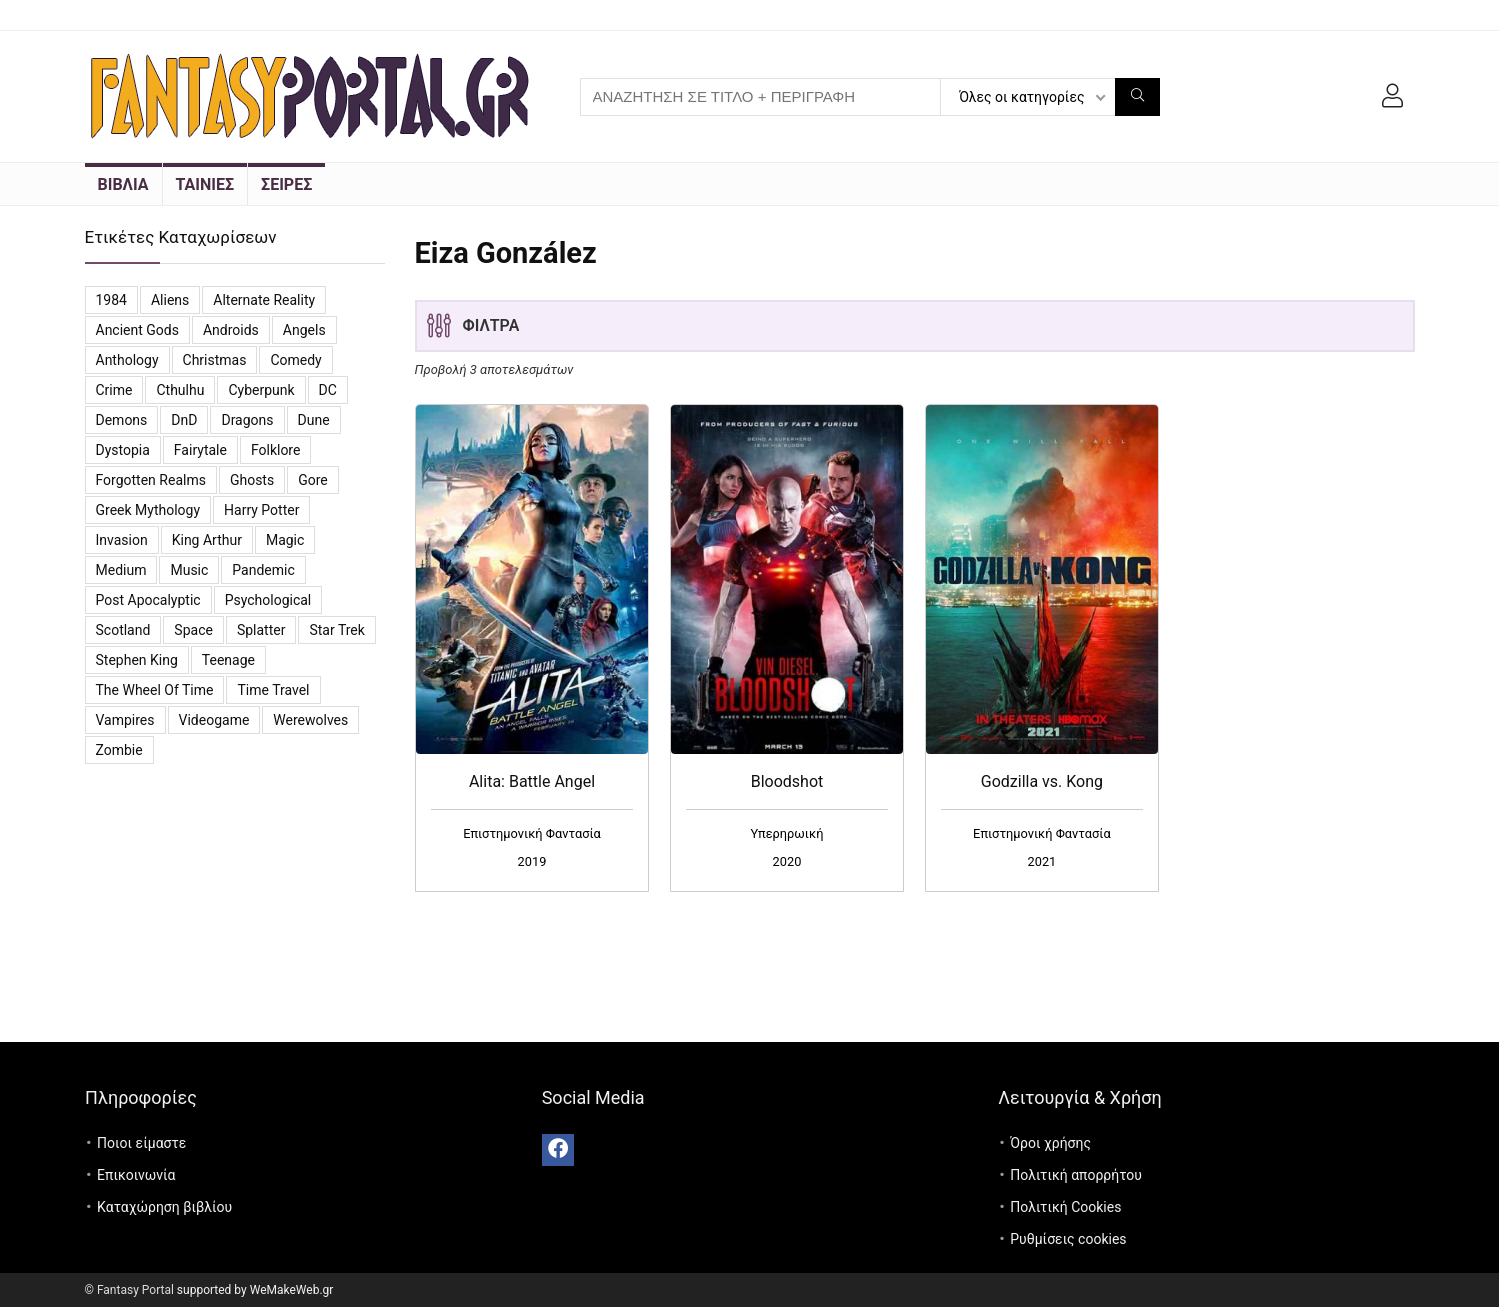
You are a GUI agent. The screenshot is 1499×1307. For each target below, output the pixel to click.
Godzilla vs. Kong (1042, 781)
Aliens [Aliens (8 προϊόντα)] (170, 300)
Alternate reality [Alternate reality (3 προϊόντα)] (264, 300)
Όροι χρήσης (1050, 1143)
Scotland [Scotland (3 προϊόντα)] (123, 630)
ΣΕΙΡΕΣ (286, 184)
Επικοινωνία (136, 1175)
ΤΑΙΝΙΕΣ (205, 184)
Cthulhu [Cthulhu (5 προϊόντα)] (180, 390)
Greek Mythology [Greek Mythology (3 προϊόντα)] (148, 510)
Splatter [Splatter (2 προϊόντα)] (261, 630)
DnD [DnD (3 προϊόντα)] (184, 420)
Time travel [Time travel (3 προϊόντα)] (273, 690)
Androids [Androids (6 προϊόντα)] (231, 330)
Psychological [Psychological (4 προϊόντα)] (268, 600)
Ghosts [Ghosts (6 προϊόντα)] (252, 480)
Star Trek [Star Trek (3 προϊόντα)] (336, 630)
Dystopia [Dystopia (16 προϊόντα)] (123, 450)
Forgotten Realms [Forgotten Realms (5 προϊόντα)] (151, 480)
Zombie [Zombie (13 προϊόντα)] (119, 750)
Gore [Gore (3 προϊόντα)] (313, 480)
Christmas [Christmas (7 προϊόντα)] (215, 360)
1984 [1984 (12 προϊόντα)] (111, 300)
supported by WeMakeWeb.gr (255, 1290)
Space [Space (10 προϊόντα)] (193, 630)
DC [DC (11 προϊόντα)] (328, 390)
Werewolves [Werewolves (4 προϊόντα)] (310, 720)
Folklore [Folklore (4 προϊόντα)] (276, 450)
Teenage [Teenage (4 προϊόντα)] (228, 660)
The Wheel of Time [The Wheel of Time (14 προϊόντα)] (155, 690)
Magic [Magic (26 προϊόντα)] (285, 540)
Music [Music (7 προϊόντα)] (189, 570)
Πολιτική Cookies (1065, 1207)
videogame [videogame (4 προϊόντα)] (214, 720)
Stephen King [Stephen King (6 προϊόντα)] (137, 660)
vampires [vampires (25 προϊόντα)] (125, 720)
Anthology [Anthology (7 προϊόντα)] (127, 360)
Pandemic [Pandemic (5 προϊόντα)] (263, 570)
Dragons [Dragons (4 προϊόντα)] (247, 420)
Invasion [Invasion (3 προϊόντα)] (122, 540)
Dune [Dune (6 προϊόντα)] (314, 420)
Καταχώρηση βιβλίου (164, 1207)
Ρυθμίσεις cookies (1068, 1239)
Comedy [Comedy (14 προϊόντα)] (295, 360)
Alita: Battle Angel (532, 781)
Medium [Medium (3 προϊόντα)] (121, 570)
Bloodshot (787, 781)
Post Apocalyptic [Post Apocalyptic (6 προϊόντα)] (148, 600)
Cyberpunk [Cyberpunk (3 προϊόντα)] (261, 390)
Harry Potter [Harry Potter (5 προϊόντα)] (261, 510)
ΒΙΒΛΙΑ (123, 184)
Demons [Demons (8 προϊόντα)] (122, 420)
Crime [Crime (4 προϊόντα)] (114, 390)
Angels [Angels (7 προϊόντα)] (304, 330)
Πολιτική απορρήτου (1076, 1175)
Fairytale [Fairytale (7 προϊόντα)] (200, 450)
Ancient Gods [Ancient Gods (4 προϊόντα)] (137, 330)
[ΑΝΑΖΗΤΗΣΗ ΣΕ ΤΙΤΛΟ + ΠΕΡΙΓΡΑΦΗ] (1137, 97)
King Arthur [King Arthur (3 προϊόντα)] (207, 540)
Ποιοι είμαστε (141, 1143)
